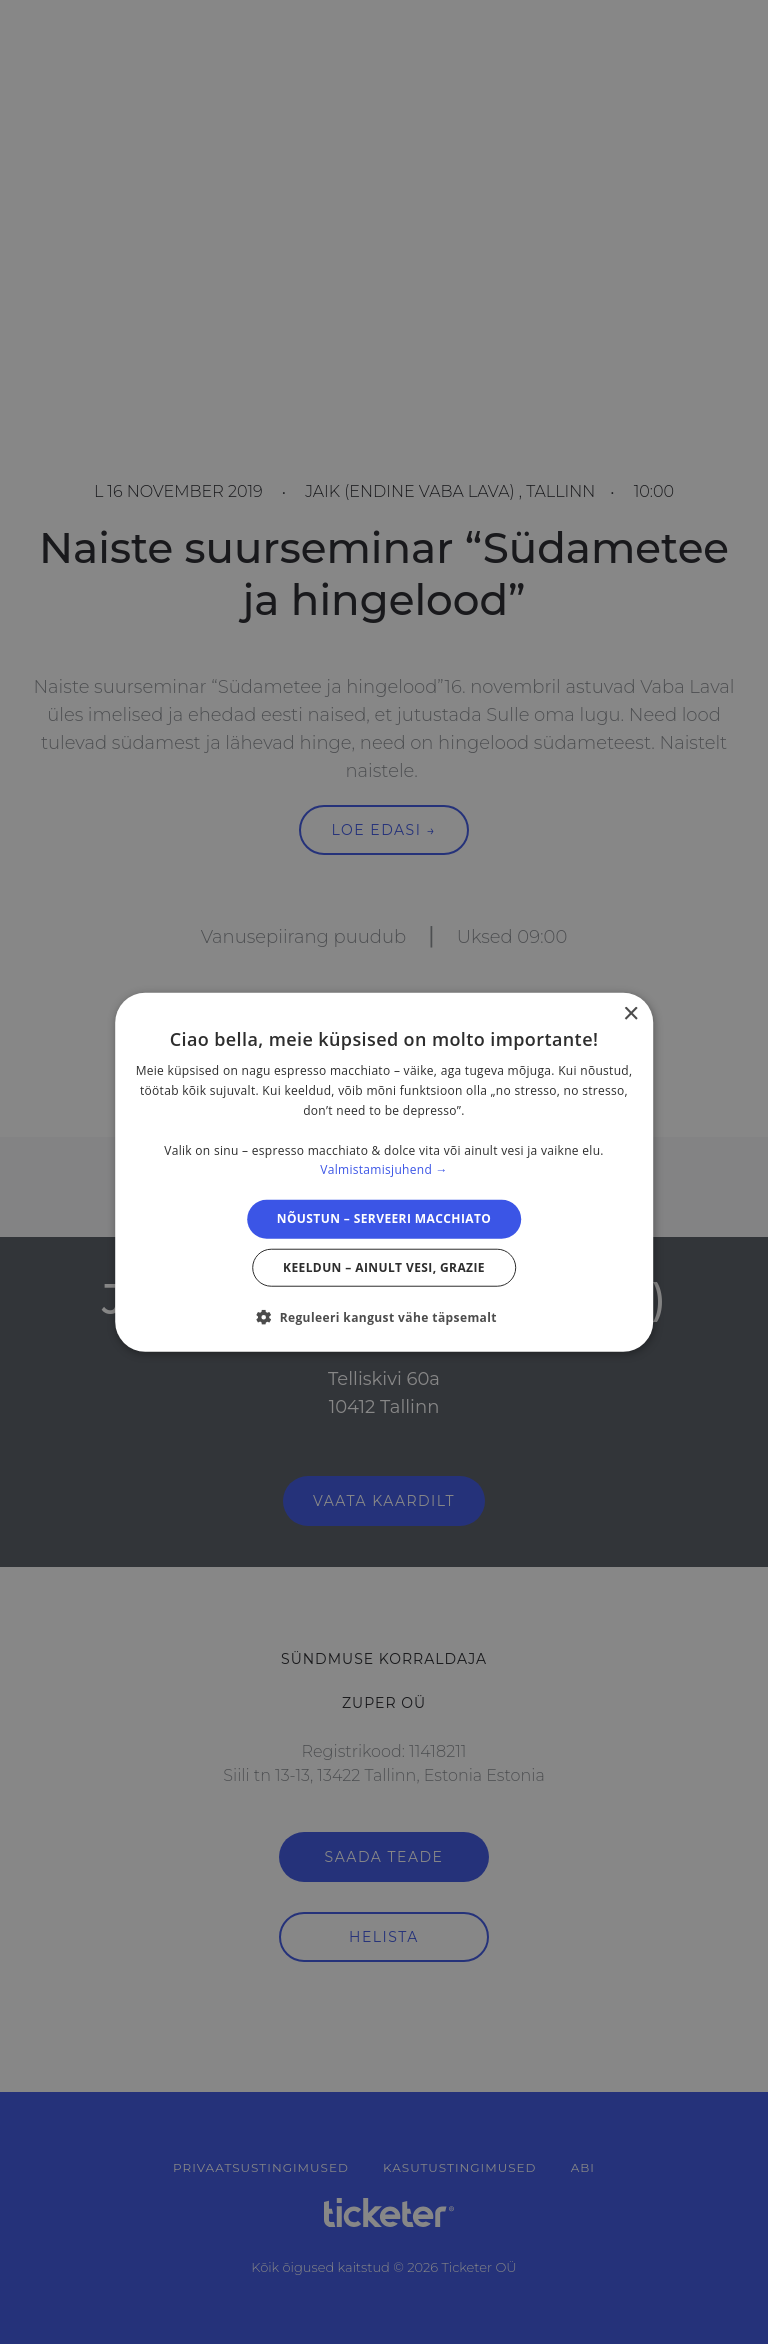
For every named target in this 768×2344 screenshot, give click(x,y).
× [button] (630, 1014)
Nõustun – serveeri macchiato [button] (384, 1218)
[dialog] (384, 1172)
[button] (384, 1316)
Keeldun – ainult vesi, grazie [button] (384, 1266)
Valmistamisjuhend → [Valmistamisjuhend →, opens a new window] (384, 1169)
